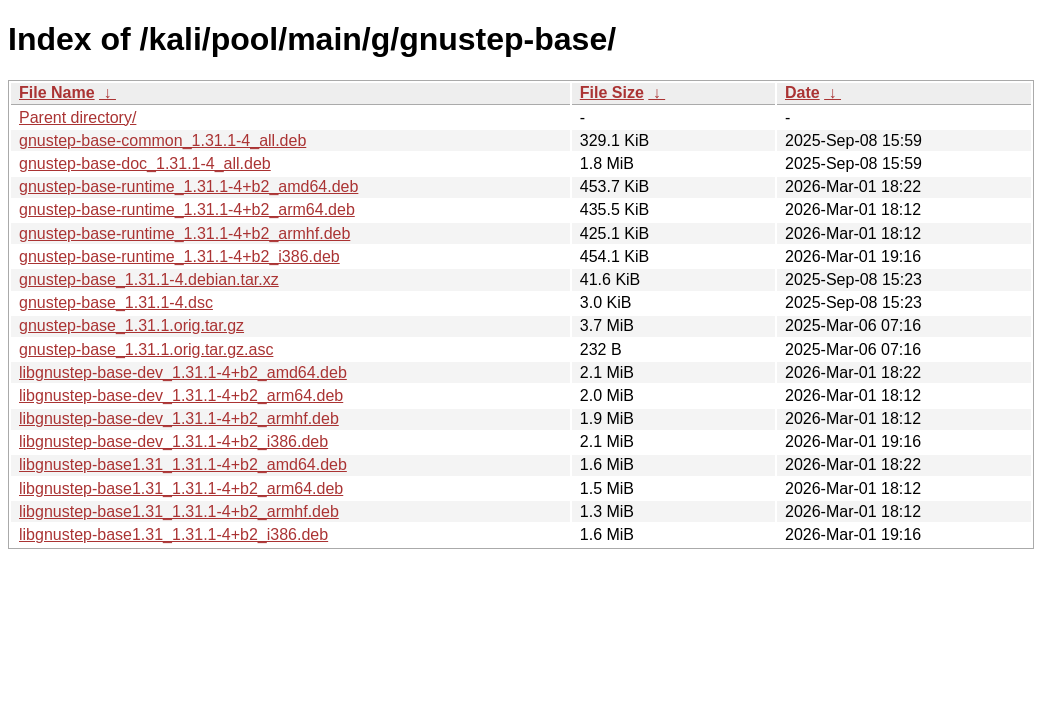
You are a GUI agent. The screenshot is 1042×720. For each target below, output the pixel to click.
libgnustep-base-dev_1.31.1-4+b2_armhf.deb (179, 418)
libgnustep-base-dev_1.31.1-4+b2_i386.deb (173, 441)
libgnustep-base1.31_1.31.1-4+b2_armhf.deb (179, 511)
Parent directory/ (77, 117)
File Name (57, 92)
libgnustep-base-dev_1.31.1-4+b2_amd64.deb (183, 372)
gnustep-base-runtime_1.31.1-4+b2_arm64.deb (187, 209)
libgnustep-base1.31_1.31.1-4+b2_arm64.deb (181, 488)
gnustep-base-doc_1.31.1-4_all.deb (145, 163)
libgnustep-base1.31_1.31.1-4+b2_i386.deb (173, 534)
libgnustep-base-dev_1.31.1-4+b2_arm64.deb (181, 395)
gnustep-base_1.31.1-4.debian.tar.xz (149, 279)
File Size (612, 92)
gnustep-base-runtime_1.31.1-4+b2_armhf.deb (184, 233)
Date (802, 92)
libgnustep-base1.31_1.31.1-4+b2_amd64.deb (183, 464)
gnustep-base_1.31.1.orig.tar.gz (131, 325)
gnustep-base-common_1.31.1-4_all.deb (162, 140)
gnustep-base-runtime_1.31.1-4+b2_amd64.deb (188, 186)
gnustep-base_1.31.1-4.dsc (116, 302)
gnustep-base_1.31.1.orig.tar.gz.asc (146, 349)
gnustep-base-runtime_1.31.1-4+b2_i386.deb (179, 256)
